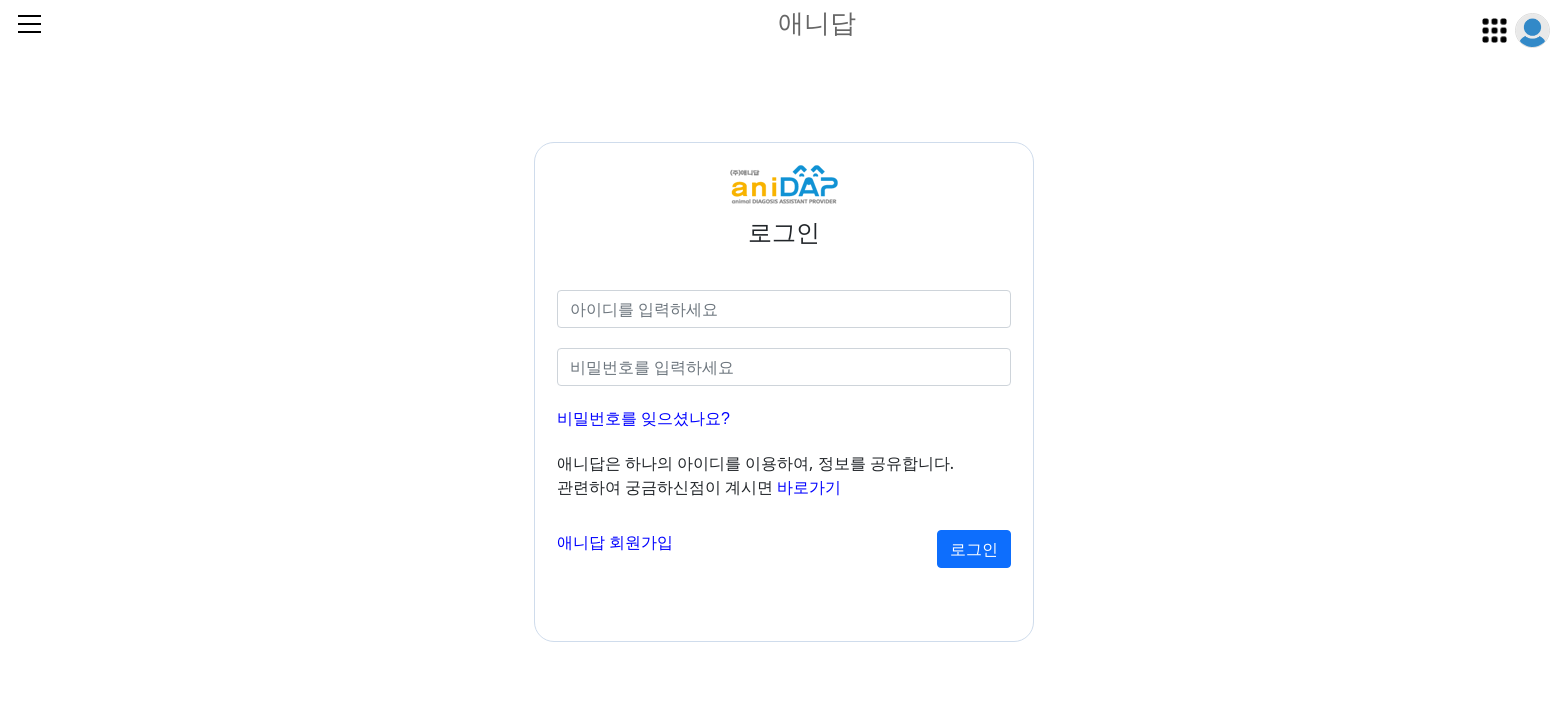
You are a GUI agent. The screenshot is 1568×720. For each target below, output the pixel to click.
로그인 (974, 549)
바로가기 (809, 487)
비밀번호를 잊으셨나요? (643, 418)
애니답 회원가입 (615, 542)
